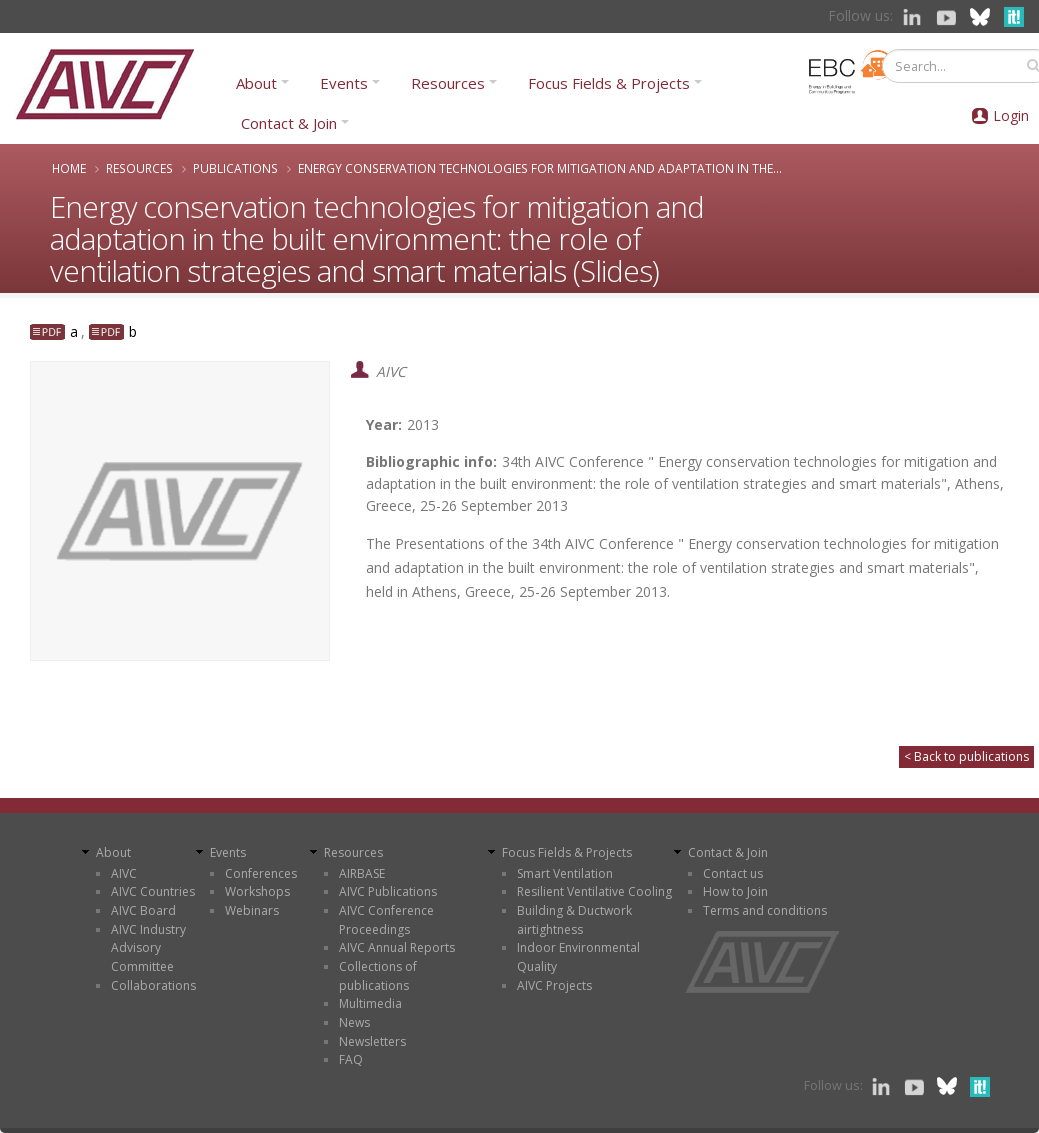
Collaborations (153, 985)
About (256, 83)
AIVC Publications (388, 891)
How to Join (735, 891)
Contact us (733, 873)
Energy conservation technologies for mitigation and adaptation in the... (540, 168)
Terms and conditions (765, 910)
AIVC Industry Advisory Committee (148, 948)
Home (69, 168)
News (354, 1022)
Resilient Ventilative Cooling (594, 891)
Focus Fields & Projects (609, 83)
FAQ (351, 1059)
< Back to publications (966, 756)
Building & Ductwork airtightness (574, 920)
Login (1011, 115)
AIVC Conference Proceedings (386, 920)
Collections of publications (378, 976)
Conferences (261, 873)
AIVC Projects (554, 985)
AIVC (124, 873)
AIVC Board (143, 910)
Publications (235, 168)
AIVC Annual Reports (397, 947)
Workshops (257, 891)
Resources (448, 83)
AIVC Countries (153, 891)
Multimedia (370, 1003)
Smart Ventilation (565, 873)
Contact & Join (289, 123)
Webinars (252, 910)
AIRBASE (362, 873)
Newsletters (372, 1041)
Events (344, 83)
